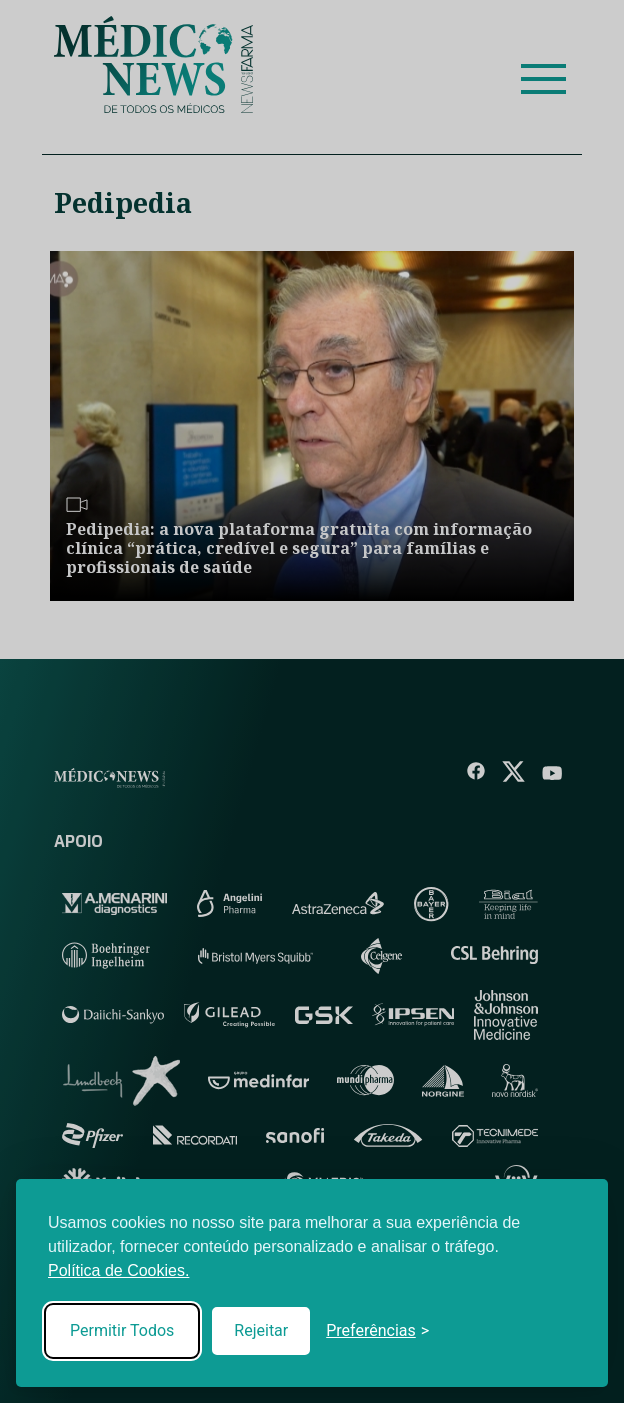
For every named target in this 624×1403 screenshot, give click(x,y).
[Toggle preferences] (377, 1331)
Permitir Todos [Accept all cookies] (122, 1330)
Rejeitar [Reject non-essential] (261, 1330)
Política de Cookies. (118, 1270)
